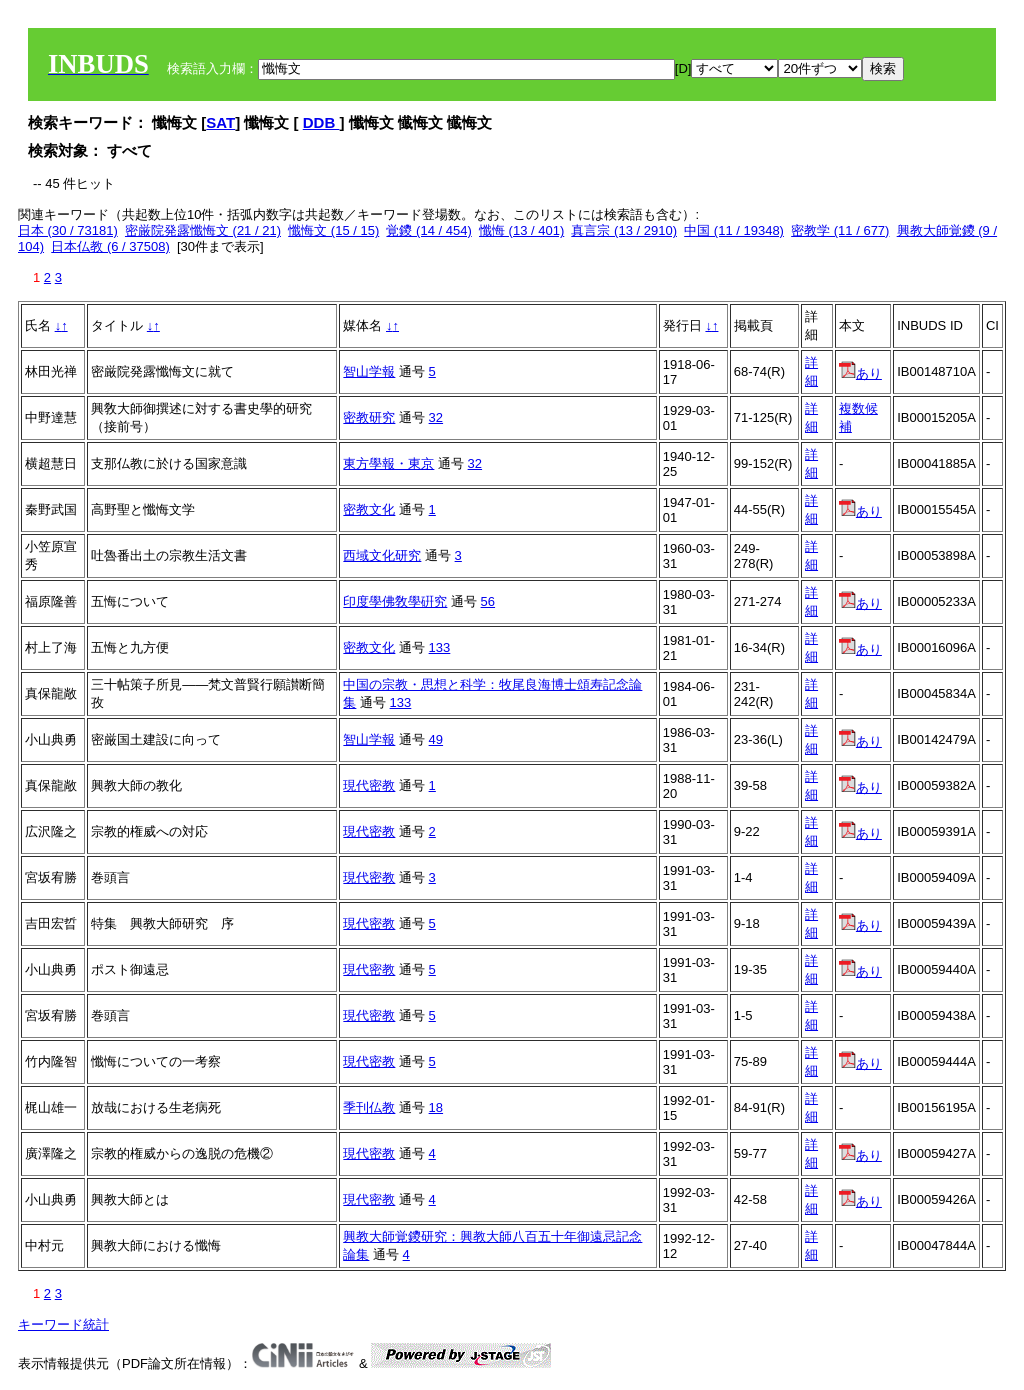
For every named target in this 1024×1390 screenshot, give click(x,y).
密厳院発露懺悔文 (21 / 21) (203, 230)
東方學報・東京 (388, 463)
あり (860, 373)
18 (436, 1107)
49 (436, 739)
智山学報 (369, 371)
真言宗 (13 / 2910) (624, 230)
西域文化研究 (382, 555)
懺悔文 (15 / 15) (333, 230)
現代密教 (369, 785)
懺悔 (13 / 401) (521, 230)
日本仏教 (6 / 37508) (110, 246)
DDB (321, 122)
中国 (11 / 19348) (734, 230)
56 (488, 601)
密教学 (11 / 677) (840, 230)
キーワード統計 (63, 1324)
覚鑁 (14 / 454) (428, 230)
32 (436, 417)
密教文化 (369, 509)
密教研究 (369, 417)
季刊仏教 (369, 1107)
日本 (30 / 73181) (68, 230)
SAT (220, 122)
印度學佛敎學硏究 (395, 601)
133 (440, 647)
